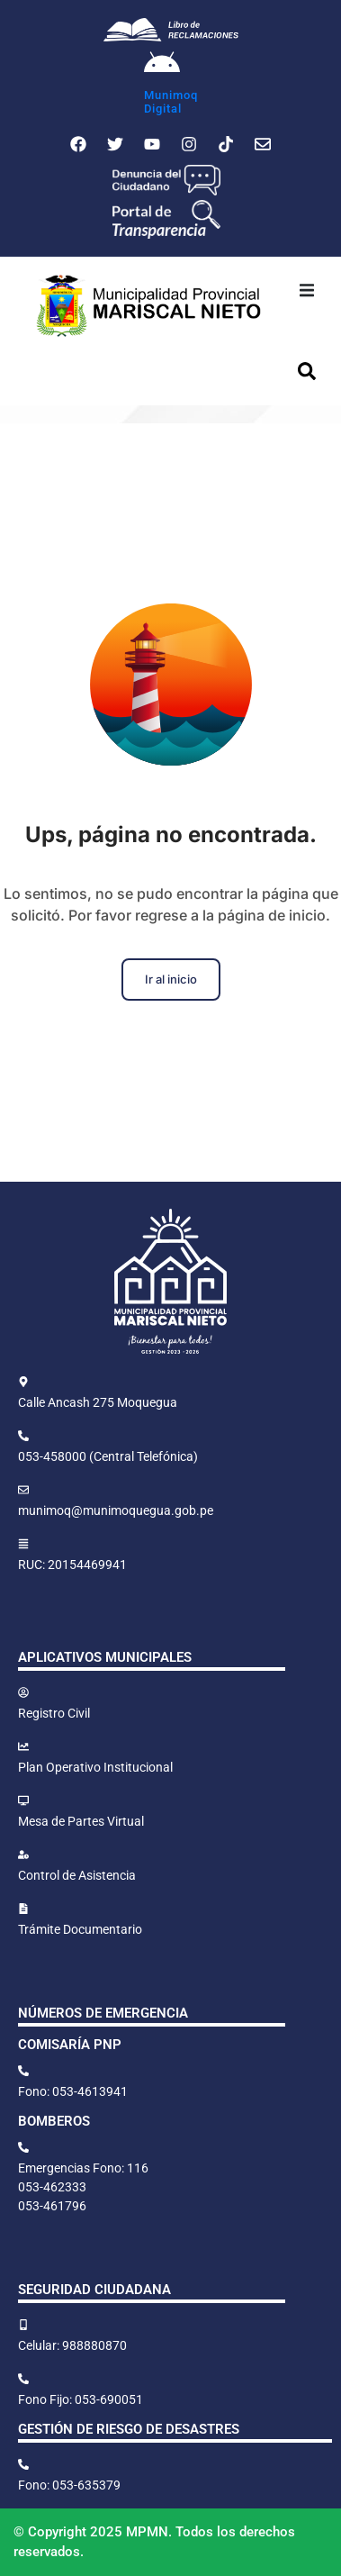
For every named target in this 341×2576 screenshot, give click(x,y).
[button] (307, 291)
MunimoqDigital (171, 102)
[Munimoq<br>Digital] (162, 64)
